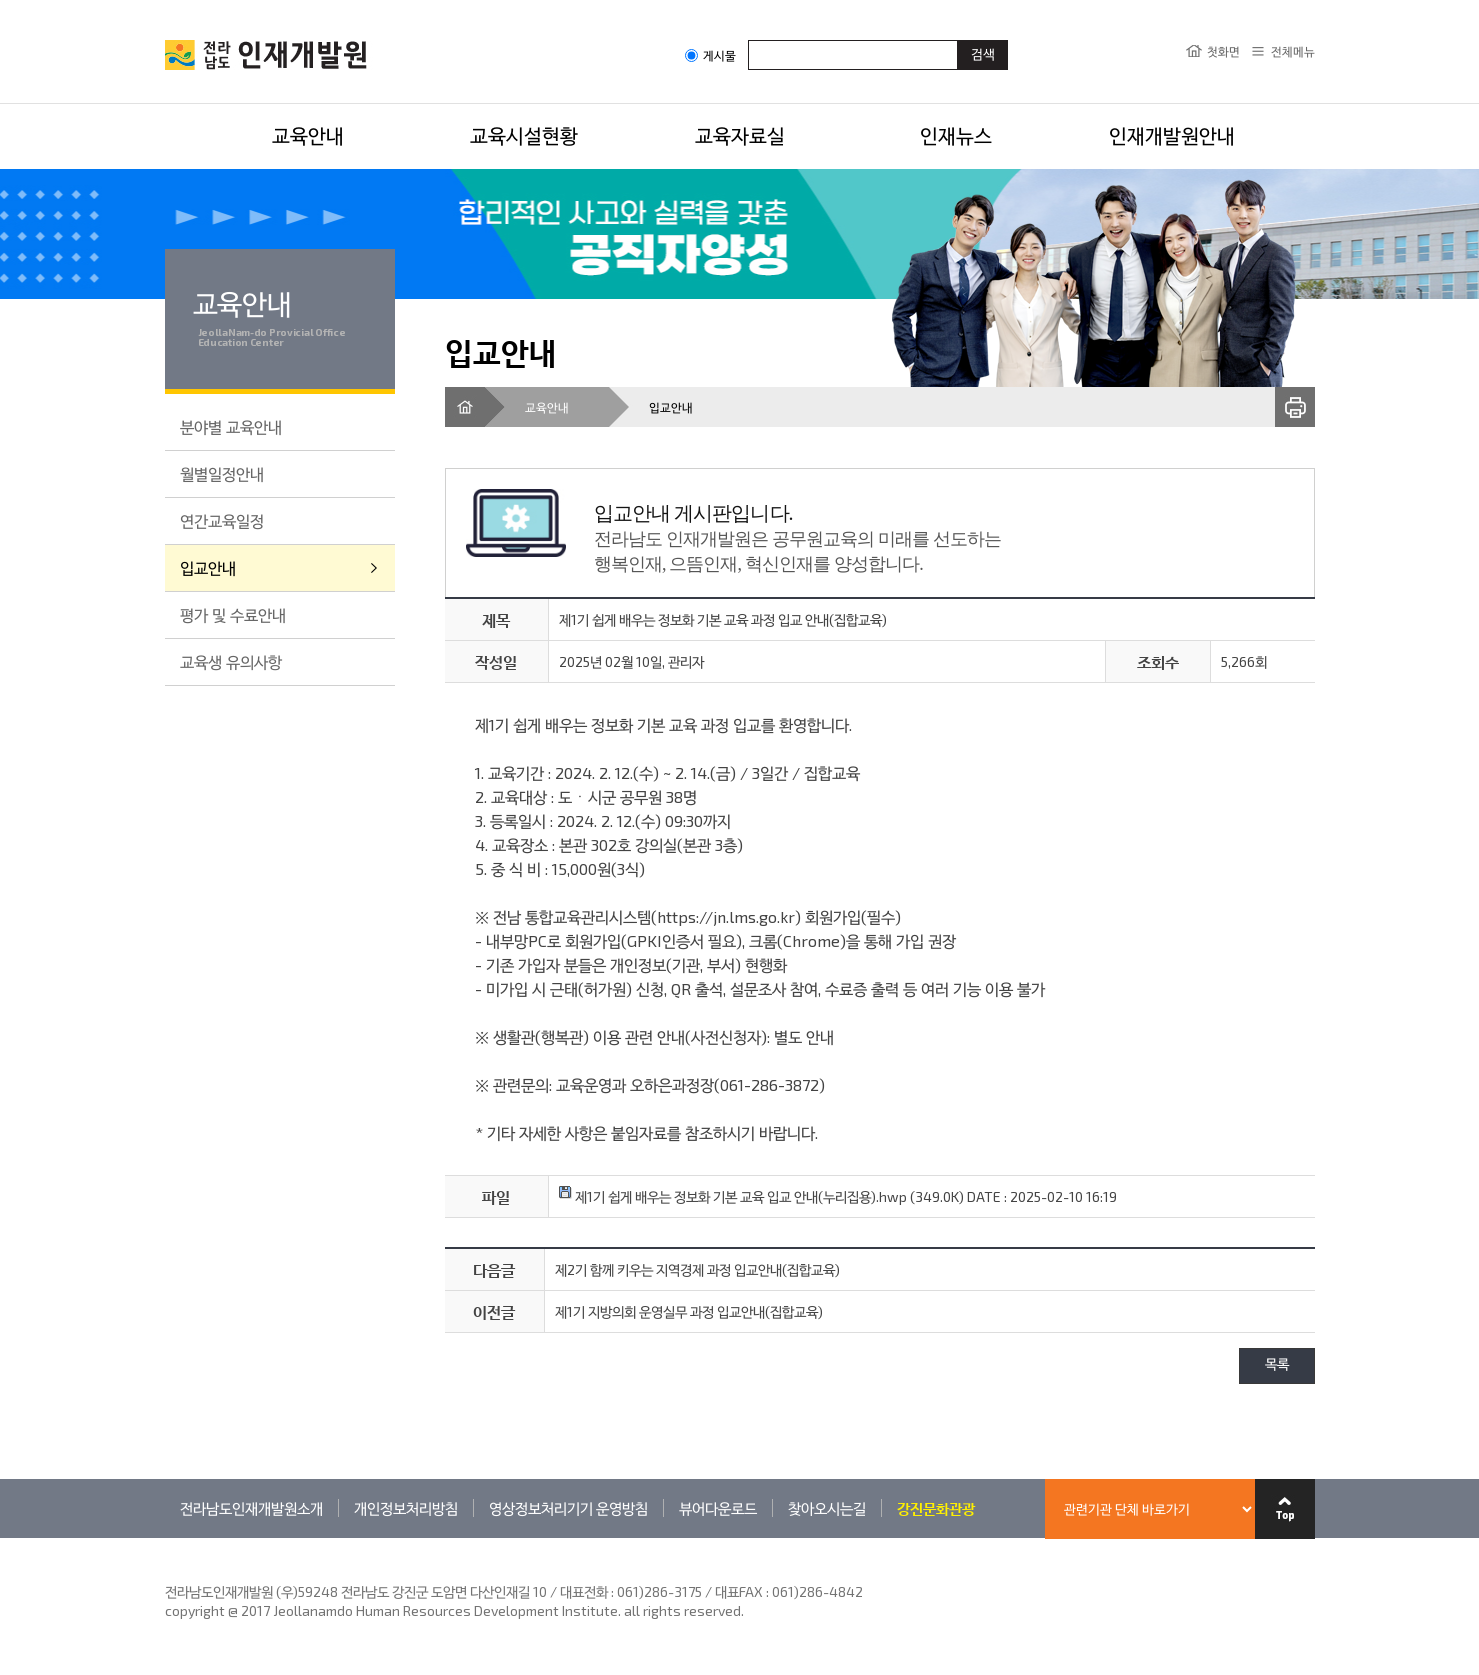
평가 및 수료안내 (233, 614)
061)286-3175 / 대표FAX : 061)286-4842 (740, 1591)
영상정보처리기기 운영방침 (568, 1508)
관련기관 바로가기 (165, 1537)
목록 (1277, 1365)
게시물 (710, 55)
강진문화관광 (936, 1508)
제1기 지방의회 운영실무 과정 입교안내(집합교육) (689, 1311)
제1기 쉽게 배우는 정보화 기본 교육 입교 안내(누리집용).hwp (733, 1196)
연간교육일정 (222, 520)
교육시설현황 (524, 135)
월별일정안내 (222, 473)
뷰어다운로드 (718, 1508)
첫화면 (1223, 51)
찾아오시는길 (827, 1508)
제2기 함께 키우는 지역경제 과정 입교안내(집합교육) (697, 1269)
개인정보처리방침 (406, 1508)
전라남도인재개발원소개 (251, 1508)
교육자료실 (740, 135)
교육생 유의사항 (231, 661)
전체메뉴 (1293, 51)
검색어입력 (748, 39)
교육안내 (308, 135)
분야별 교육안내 (231, 426)
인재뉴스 (956, 135)
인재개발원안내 (1172, 135)
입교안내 (208, 567)
